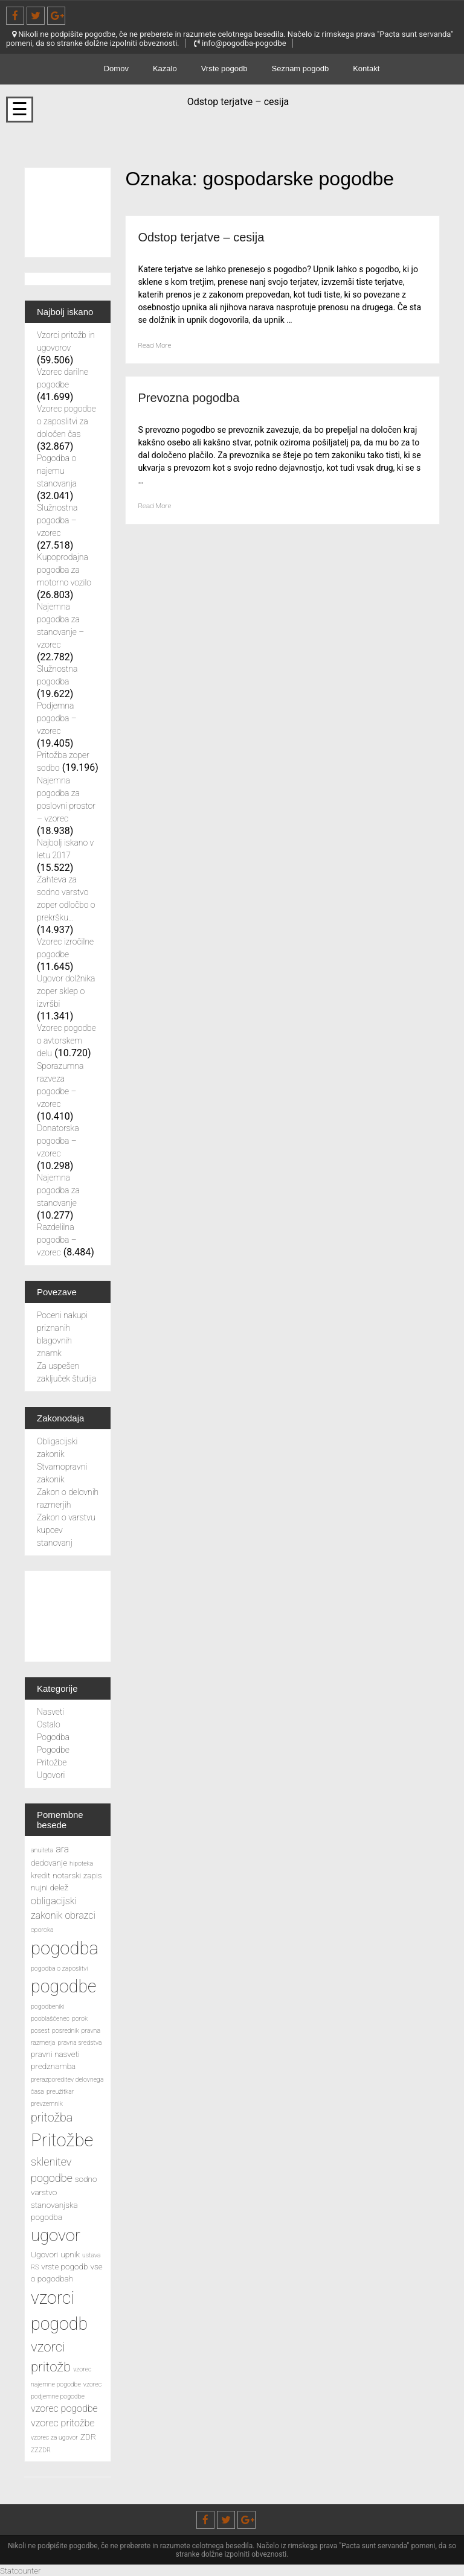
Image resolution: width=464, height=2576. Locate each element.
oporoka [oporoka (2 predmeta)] (42, 1930)
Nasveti (50, 1712)
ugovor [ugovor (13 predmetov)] (55, 2235)
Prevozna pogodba (199, 397)
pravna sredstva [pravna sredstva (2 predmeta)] (79, 2043)
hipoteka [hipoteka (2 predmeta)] (81, 1863)
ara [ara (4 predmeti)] (62, 1849)
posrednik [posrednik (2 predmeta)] (65, 2031)
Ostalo (48, 1724)
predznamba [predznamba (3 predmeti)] (53, 2066)
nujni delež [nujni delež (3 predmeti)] (49, 1887)
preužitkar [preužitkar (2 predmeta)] (60, 2092)
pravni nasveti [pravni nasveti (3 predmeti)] (55, 2054)
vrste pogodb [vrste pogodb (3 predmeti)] (64, 2266)
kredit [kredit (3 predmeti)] (40, 1875)
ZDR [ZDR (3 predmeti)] (88, 2436)
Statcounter (24, 2570)
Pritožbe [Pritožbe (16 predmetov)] (62, 2140)
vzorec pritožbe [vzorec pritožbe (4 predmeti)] (62, 2423)
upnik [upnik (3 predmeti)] (70, 2254)
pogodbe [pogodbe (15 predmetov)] (63, 1986)
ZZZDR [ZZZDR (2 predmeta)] (41, 2450)
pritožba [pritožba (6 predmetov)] (51, 2118)
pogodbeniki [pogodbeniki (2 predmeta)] (48, 2006)
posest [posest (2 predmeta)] (40, 2031)
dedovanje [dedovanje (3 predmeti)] (49, 1862)
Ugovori (51, 1775)
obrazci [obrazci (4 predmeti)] (80, 1915)
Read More (158, 344)
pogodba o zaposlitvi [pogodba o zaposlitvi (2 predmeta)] (59, 1968)
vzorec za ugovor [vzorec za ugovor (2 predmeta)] (54, 2437)
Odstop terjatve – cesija (213, 236)
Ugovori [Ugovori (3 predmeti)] (44, 2254)
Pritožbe (51, 1762)
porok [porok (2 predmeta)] (80, 2019)
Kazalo (165, 68)
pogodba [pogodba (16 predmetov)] (64, 1948)
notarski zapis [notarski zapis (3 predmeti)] (77, 1875)
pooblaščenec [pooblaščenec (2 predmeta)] (50, 2019)
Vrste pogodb (224, 68)
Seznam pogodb (300, 68)
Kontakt (366, 68)
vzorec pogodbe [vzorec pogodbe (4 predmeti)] (64, 2408)
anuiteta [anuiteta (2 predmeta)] (42, 1850)
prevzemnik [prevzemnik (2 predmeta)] (47, 2104)
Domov (116, 68)
